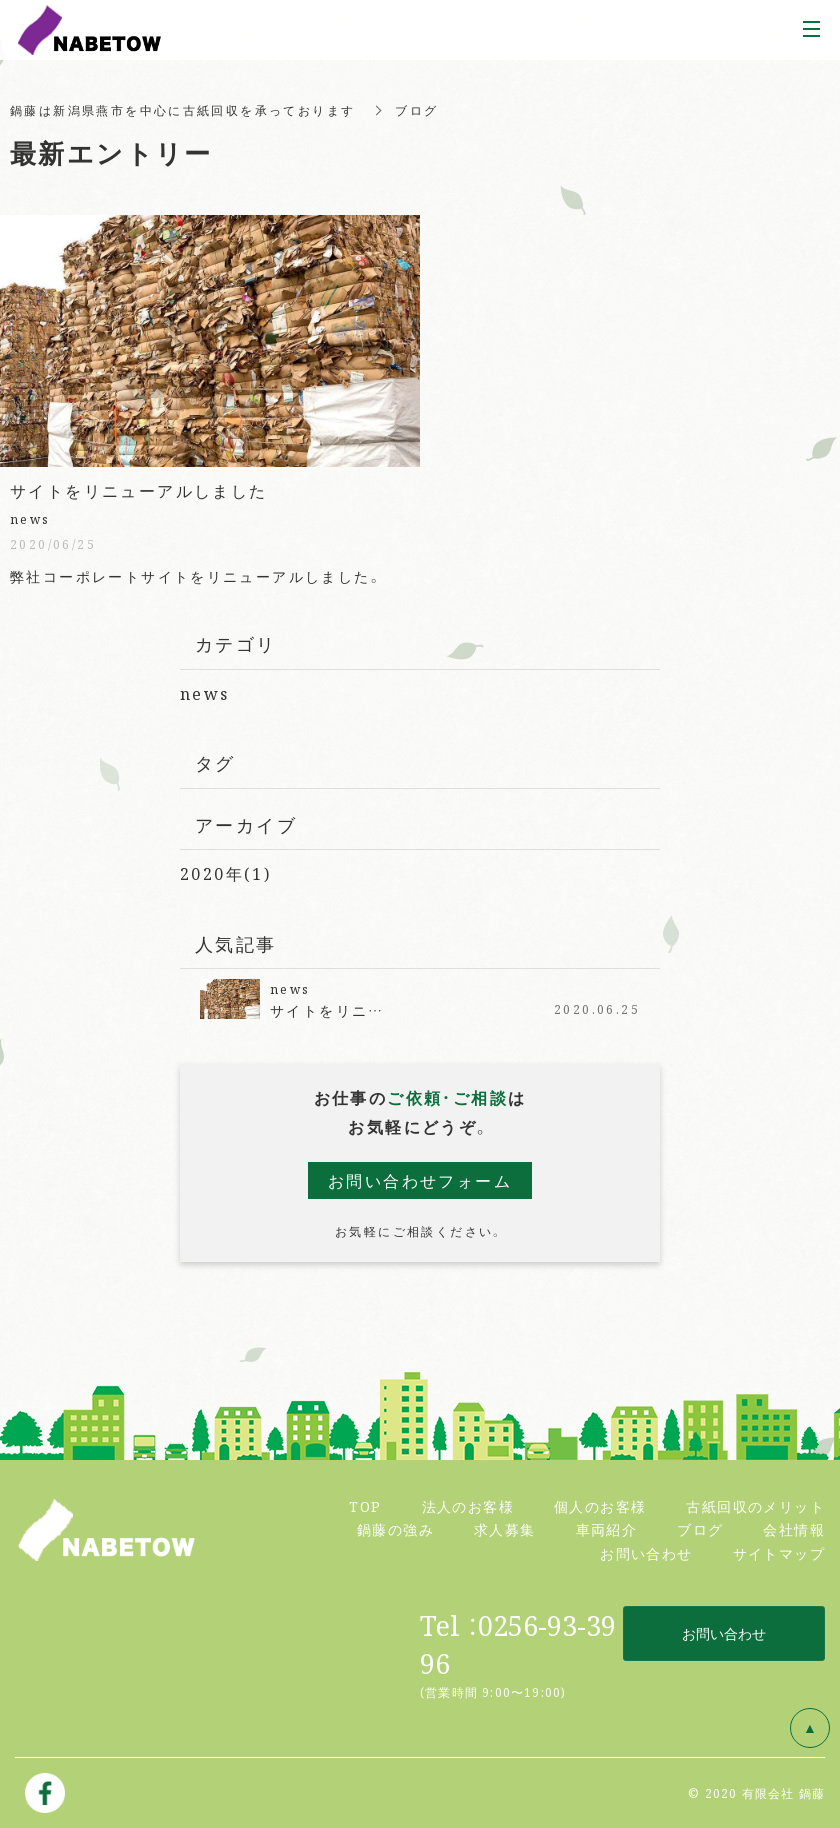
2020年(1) (225, 873)
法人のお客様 (468, 1506)
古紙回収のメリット (755, 1506)
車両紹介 (607, 1529)
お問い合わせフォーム (420, 1180)
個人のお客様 (600, 1506)
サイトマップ (779, 1553)
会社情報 (794, 1529)
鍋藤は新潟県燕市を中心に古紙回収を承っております (183, 109)
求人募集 (505, 1529)
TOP (365, 1506)
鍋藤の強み (395, 1529)
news (205, 693)
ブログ (700, 1529)
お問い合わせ (646, 1553)
